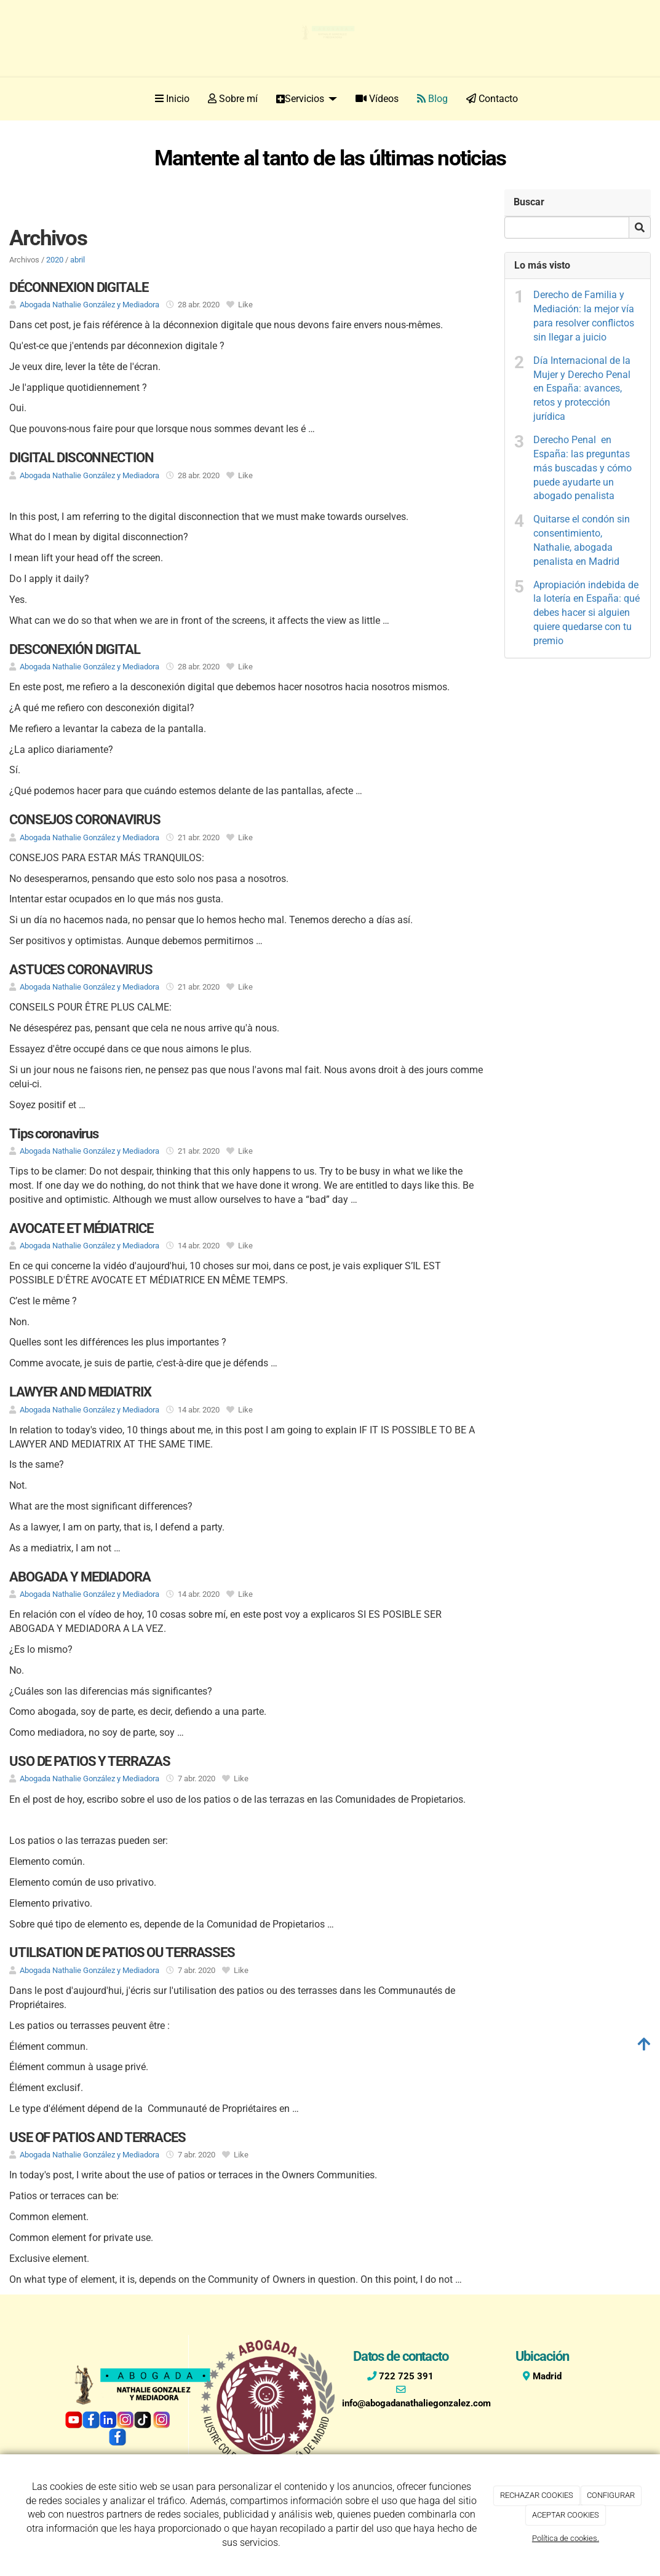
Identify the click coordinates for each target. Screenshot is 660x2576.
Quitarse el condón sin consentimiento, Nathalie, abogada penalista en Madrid (581, 540)
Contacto (492, 98)
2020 (54, 259)
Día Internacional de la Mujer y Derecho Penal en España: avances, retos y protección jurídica (581, 388)
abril (77, 259)
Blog (432, 98)
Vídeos (377, 98)
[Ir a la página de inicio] (47, 98)
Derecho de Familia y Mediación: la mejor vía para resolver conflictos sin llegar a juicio (583, 316)
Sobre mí (233, 98)
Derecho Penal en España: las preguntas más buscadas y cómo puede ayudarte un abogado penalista (582, 468)
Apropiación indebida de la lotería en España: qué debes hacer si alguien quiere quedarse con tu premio (586, 613)
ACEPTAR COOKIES (565, 2514)
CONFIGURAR (611, 2495)
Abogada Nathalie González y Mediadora (89, 304)
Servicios (306, 98)
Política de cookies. (565, 2538)
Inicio (172, 98)
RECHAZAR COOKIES (536, 2495)
